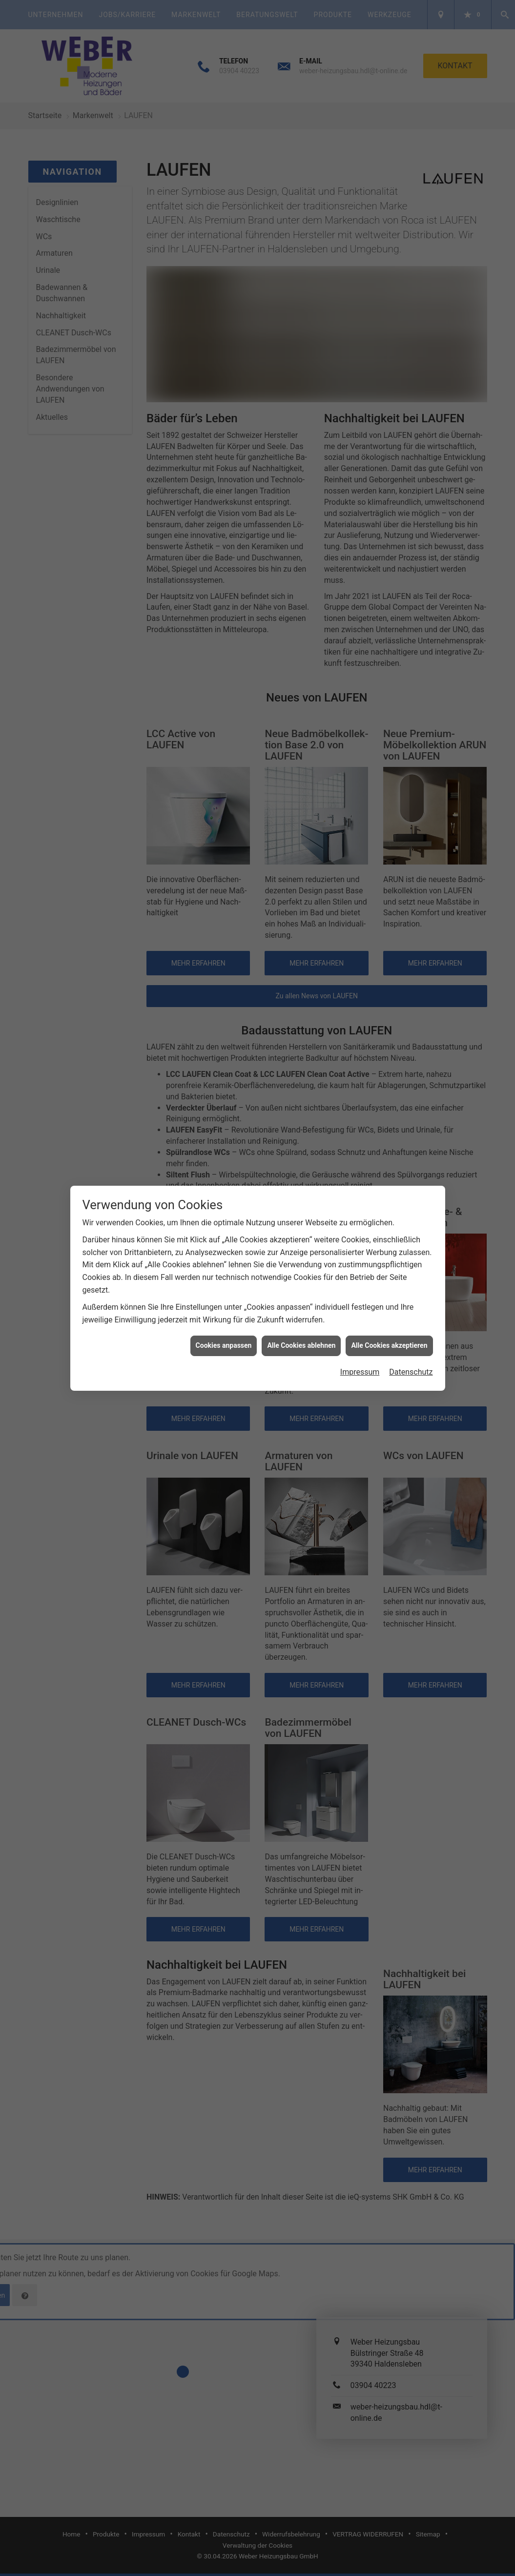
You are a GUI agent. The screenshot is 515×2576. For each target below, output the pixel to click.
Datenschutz (411, 1367)
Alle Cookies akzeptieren (389, 1341)
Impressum (360, 1367)
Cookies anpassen (224, 1341)
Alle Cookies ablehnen (301, 1341)
